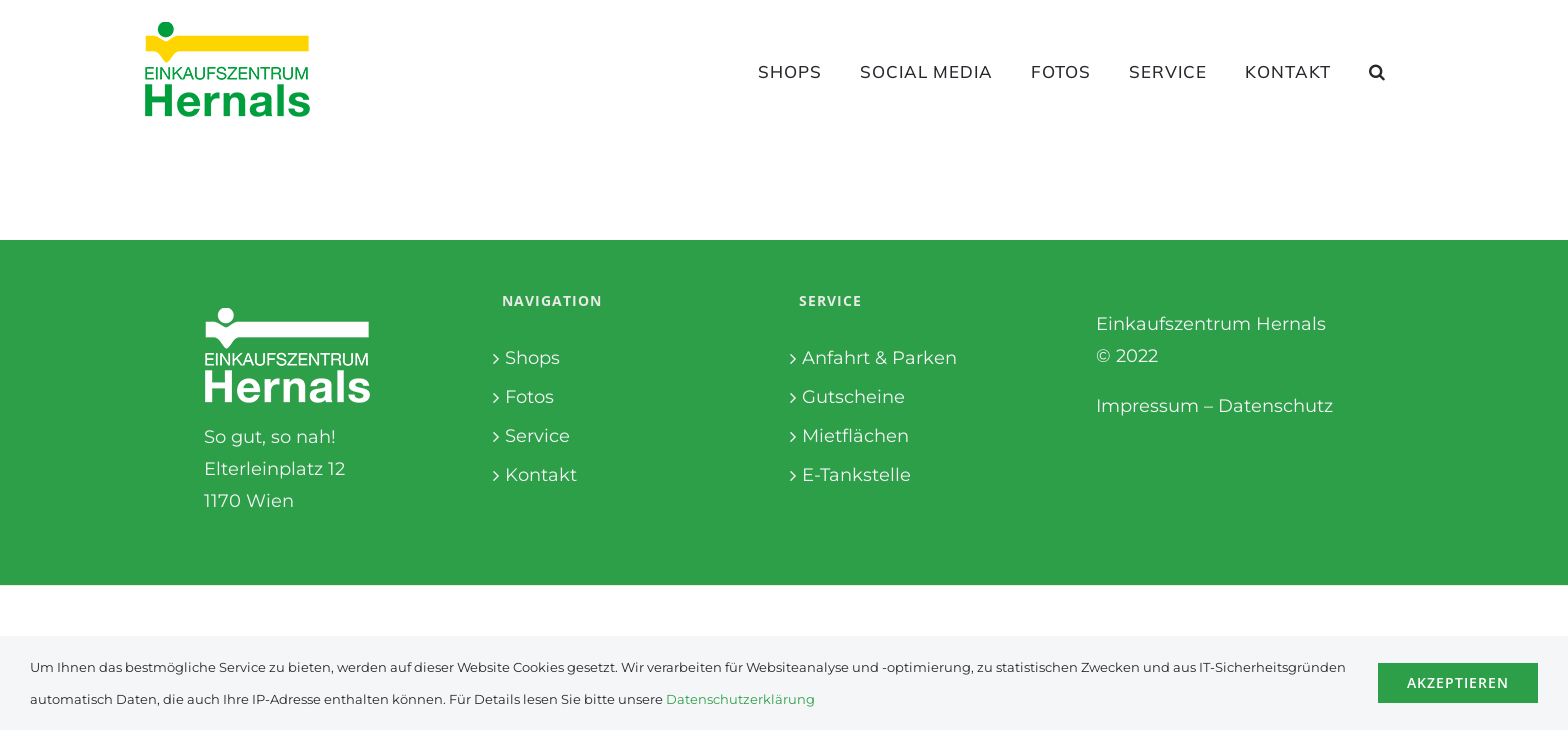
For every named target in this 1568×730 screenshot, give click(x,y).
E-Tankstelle (856, 475)
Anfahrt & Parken (879, 358)
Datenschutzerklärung (740, 699)
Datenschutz (1275, 406)
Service (537, 436)
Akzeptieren (1458, 682)
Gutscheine (853, 397)
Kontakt (541, 475)
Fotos (529, 397)
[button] (1377, 71)
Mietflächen (855, 436)
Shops (532, 358)
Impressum (1147, 406)
